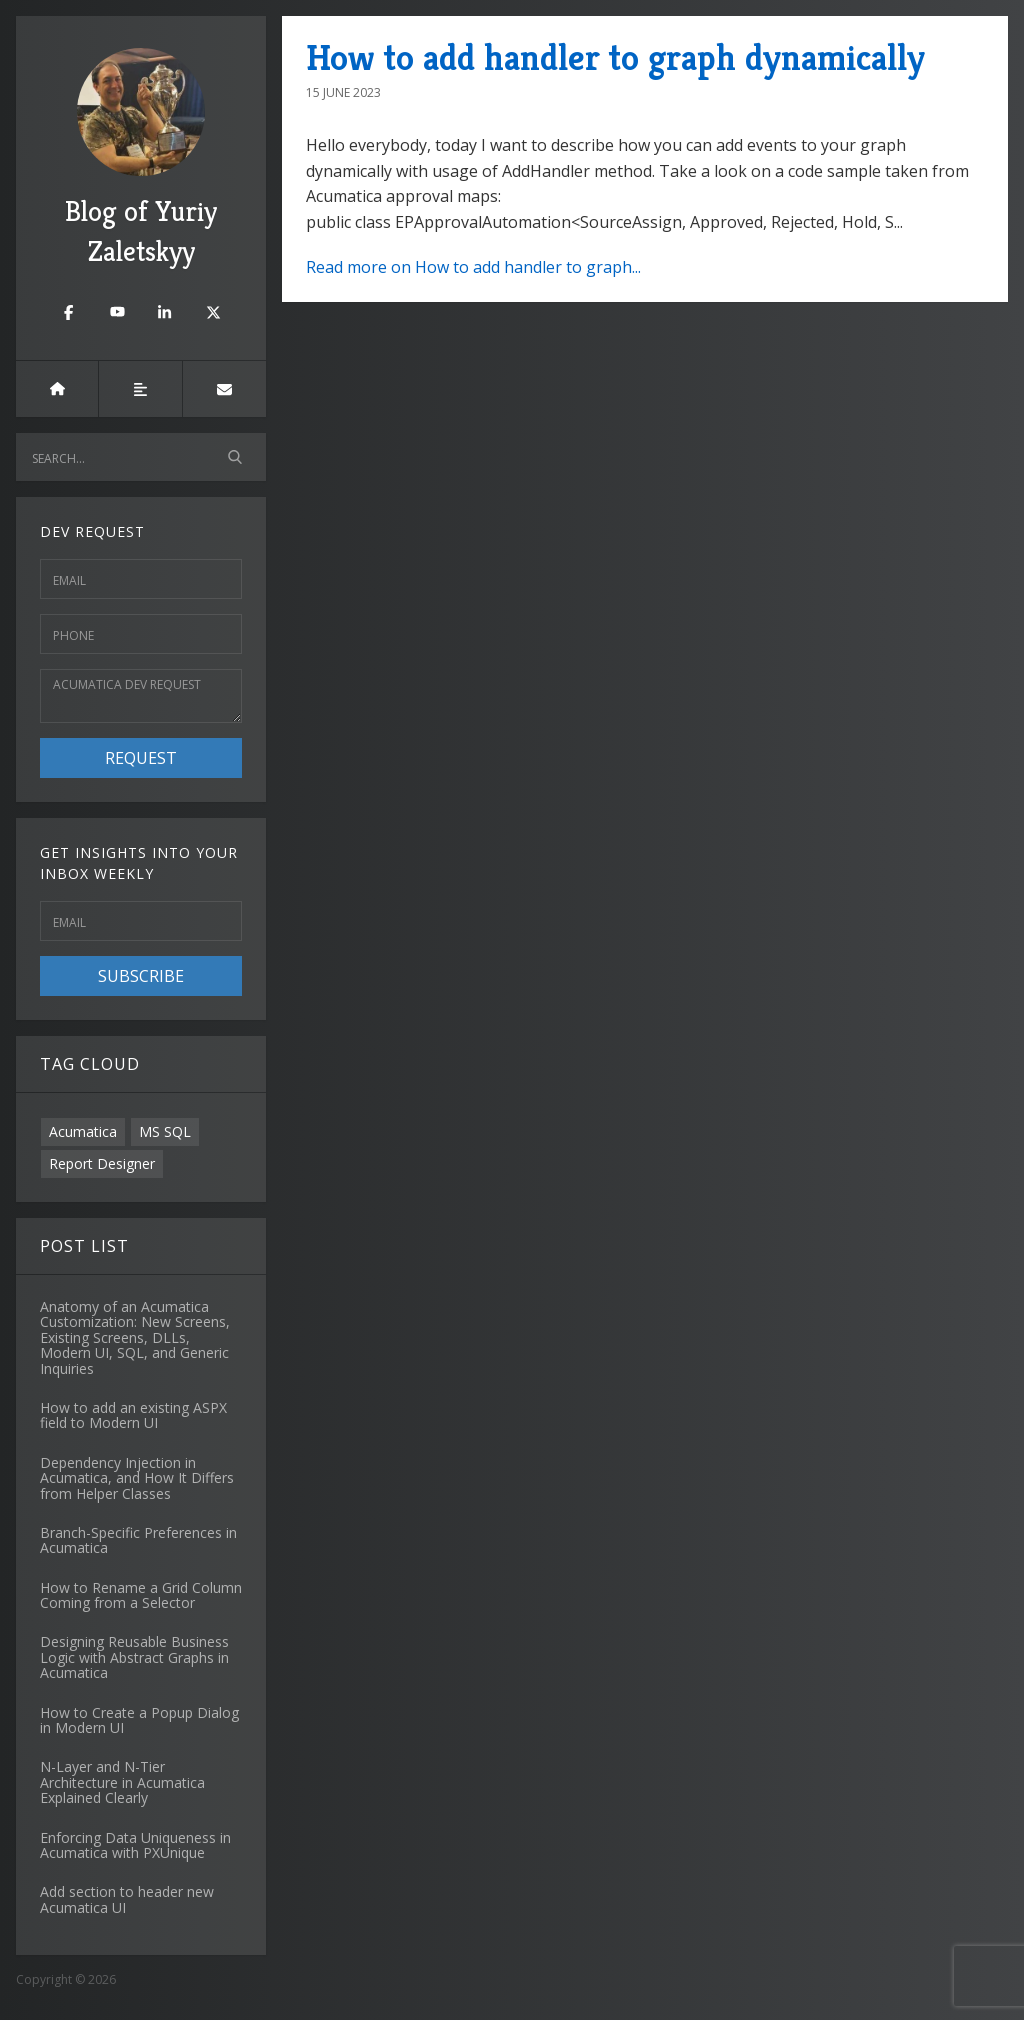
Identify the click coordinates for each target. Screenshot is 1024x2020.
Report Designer (102, 1163)
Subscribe (141, 976)
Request (141, 758)
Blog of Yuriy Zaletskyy (141, 158)
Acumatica (83, 1131)
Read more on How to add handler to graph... (473, 267)
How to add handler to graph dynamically (615, 57)
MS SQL (165, 1131)
